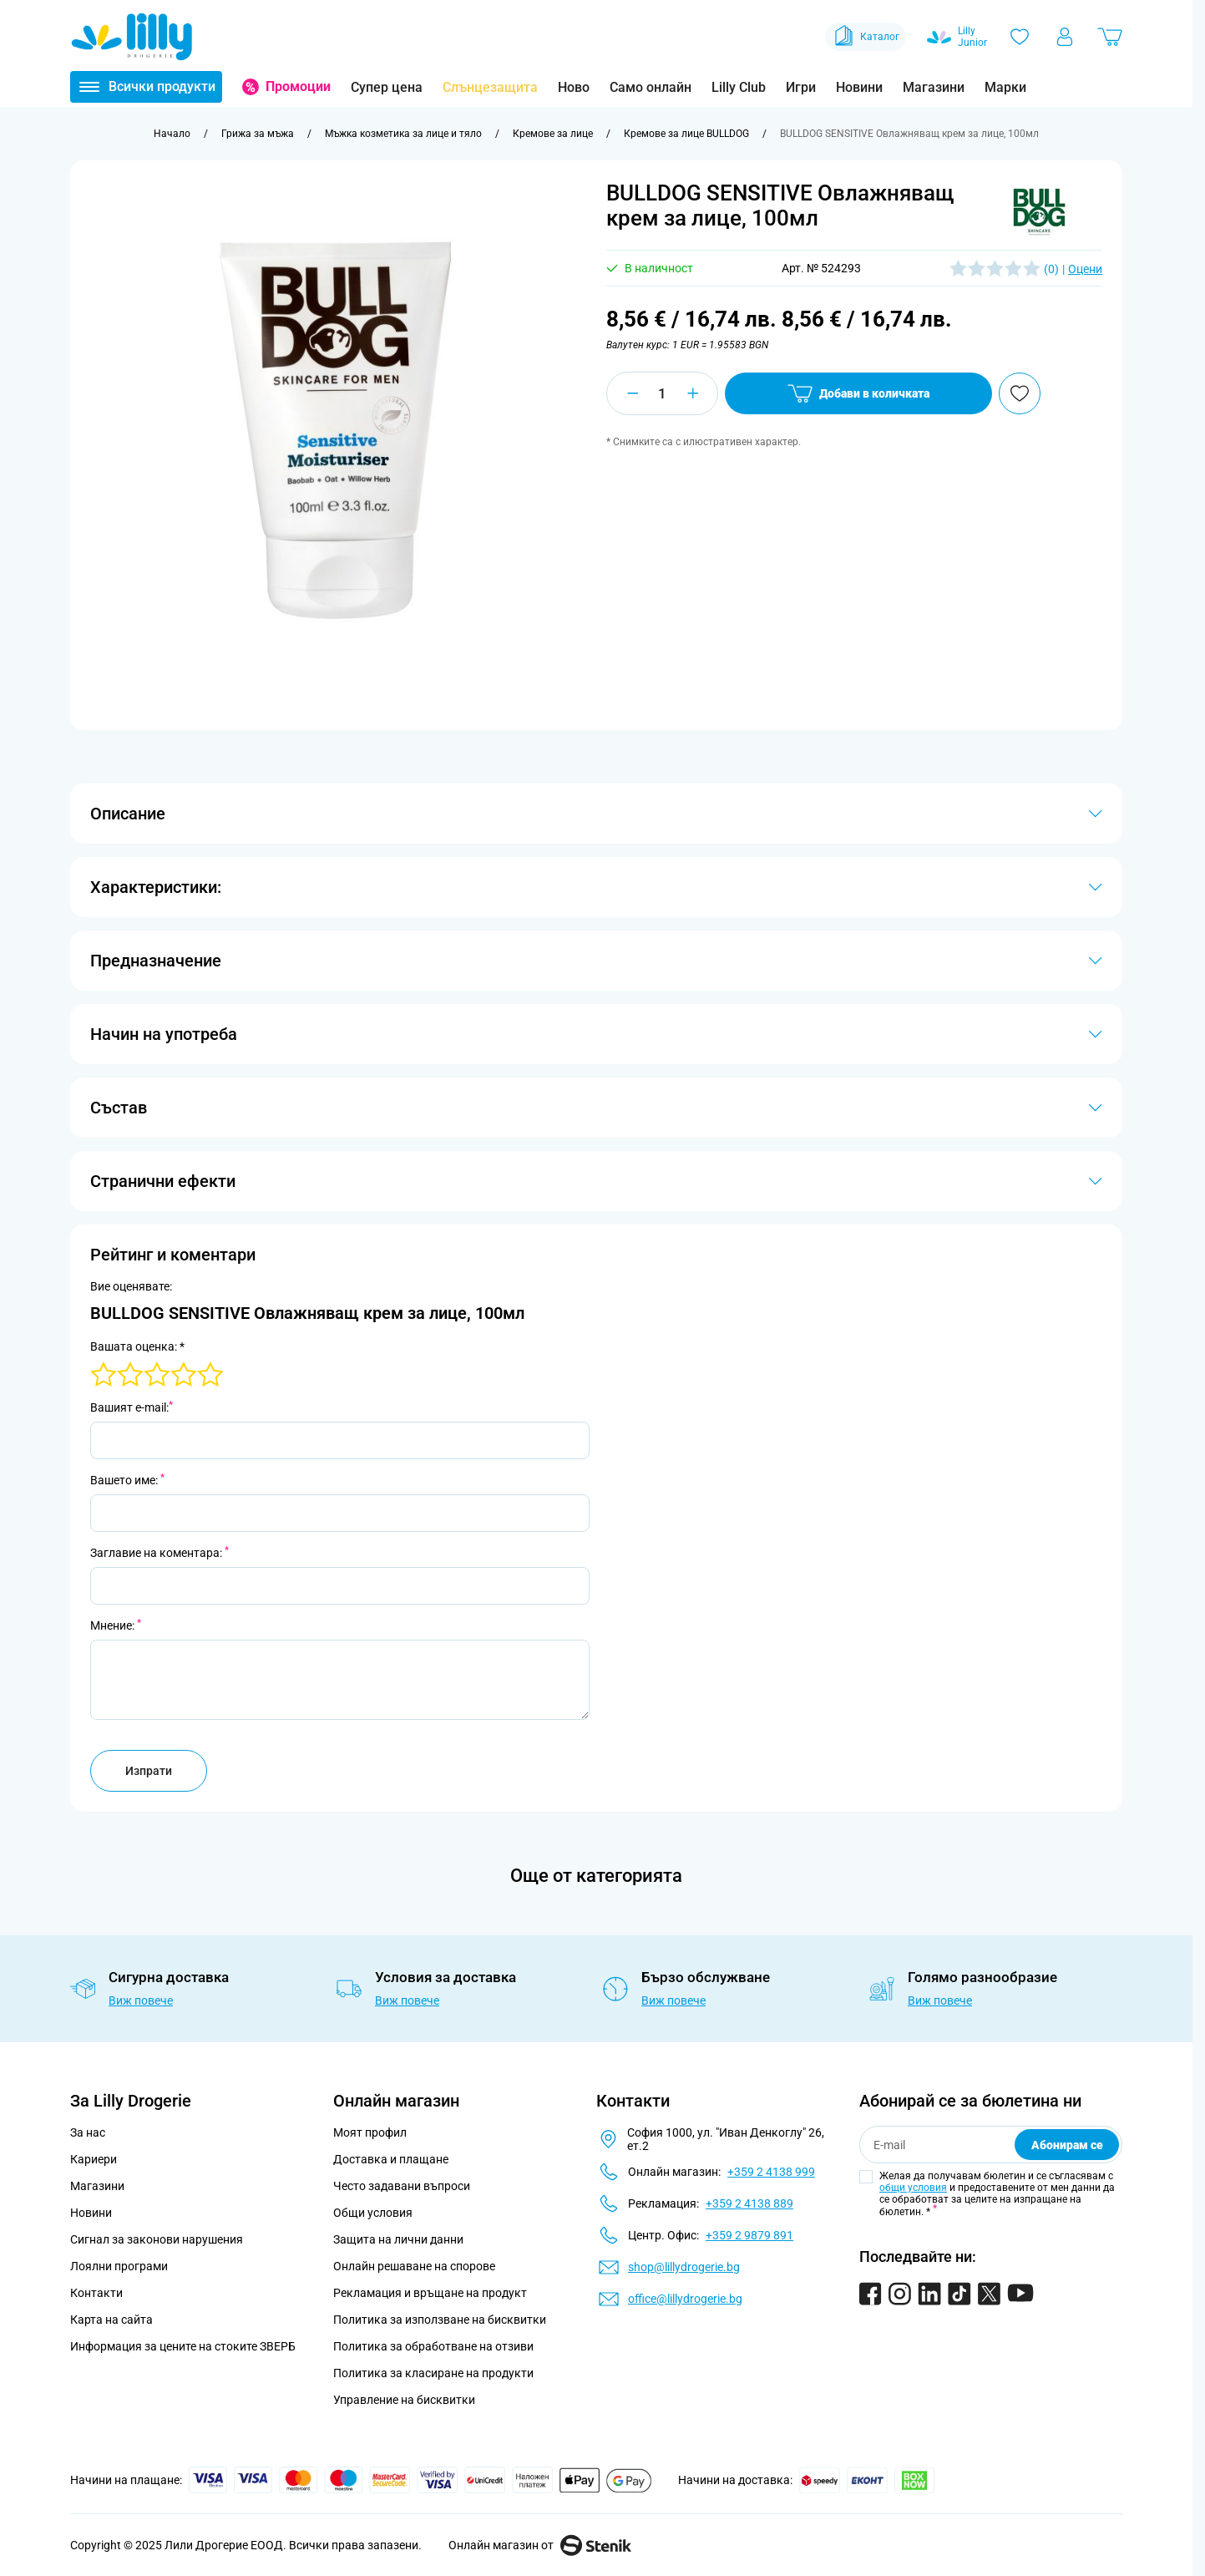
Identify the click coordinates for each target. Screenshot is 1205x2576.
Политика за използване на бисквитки (439, 2319)
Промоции (298, 86)
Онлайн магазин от (539, 2545)
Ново (574, 87)
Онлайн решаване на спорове (414, 2266)
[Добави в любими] (1019, 393)
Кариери (93, 2159)
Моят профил (370, 2132)
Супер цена (387, 87)
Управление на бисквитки (404, 2399)
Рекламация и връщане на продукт (431, 2293)
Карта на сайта (111, 2319)
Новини (859, 87)
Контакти (96, 2293)
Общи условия (373, 2212)
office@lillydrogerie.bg (685, 2298)
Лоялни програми (119, 2266)
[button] (1039, 211)
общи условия (913, 2187)
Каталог (865, 36)
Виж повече (141, 2000)
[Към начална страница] (172, 133)
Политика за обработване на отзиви (433, 2346)
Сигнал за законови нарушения (156, 2239)
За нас (87, 2132)
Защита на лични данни (398, 2239)
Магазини (934, 87)
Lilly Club (738, 87)
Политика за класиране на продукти (433, 2373)
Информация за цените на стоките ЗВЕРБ (183, 2346)
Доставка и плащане (390, 2159)
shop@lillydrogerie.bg (684, 2267)
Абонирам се (1067, 2145)
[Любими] (1019, 36)
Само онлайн (650, 87)
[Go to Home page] (132, 37)
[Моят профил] (1064, 36)
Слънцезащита (490, 87)
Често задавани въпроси (401, 2186)
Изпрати (148, 1770)
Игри (801, 87)
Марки (1005, 87)
